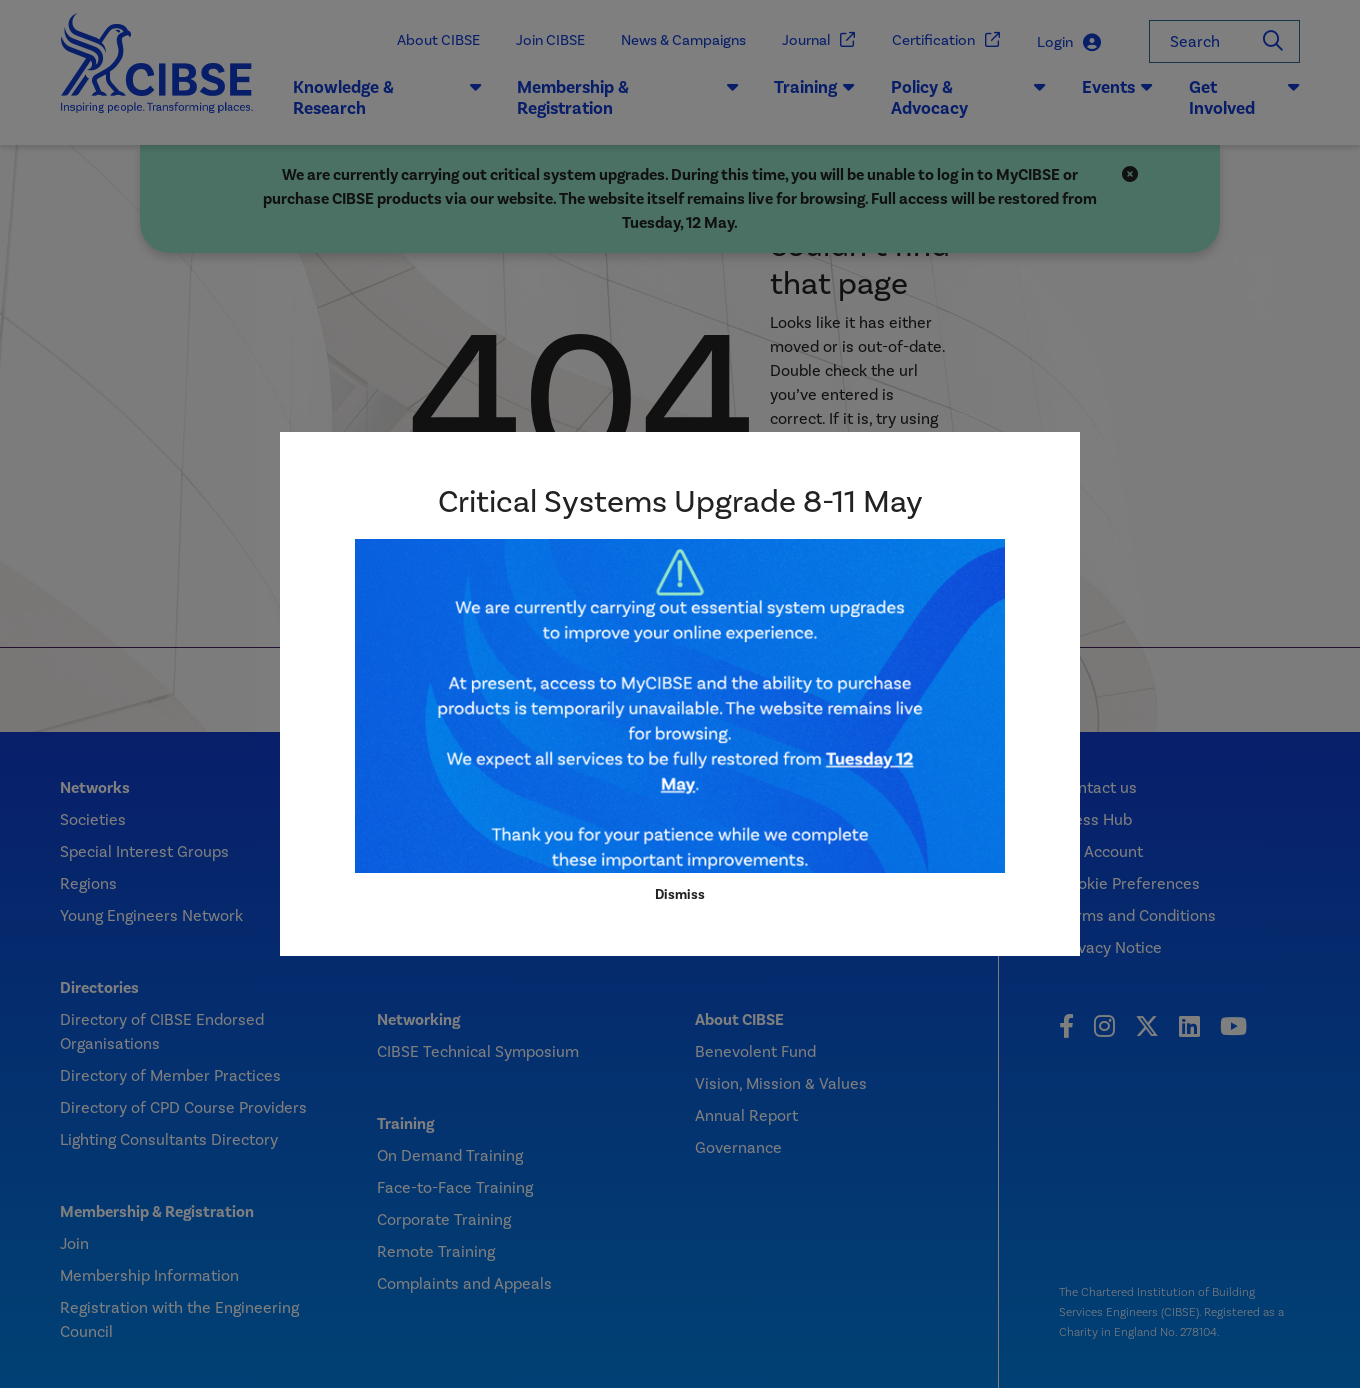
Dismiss (680, 894)
